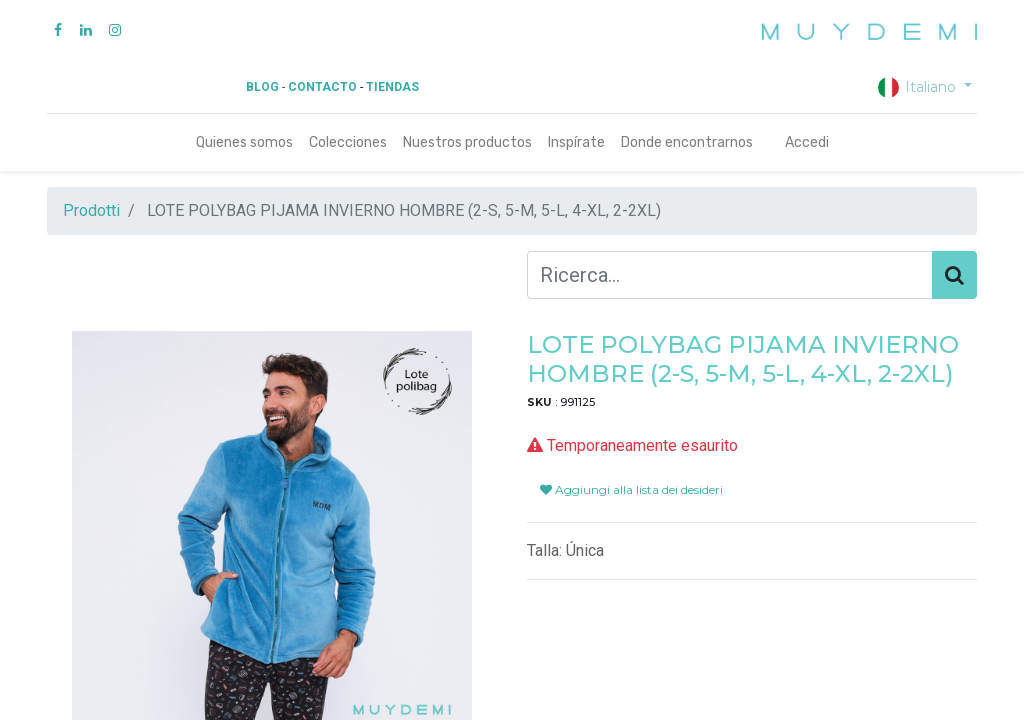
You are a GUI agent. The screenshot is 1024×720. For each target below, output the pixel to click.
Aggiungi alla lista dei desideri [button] (631, 489)
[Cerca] (954, 275)
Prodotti (91, 210)
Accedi (807, 142)
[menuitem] (244, 142)
